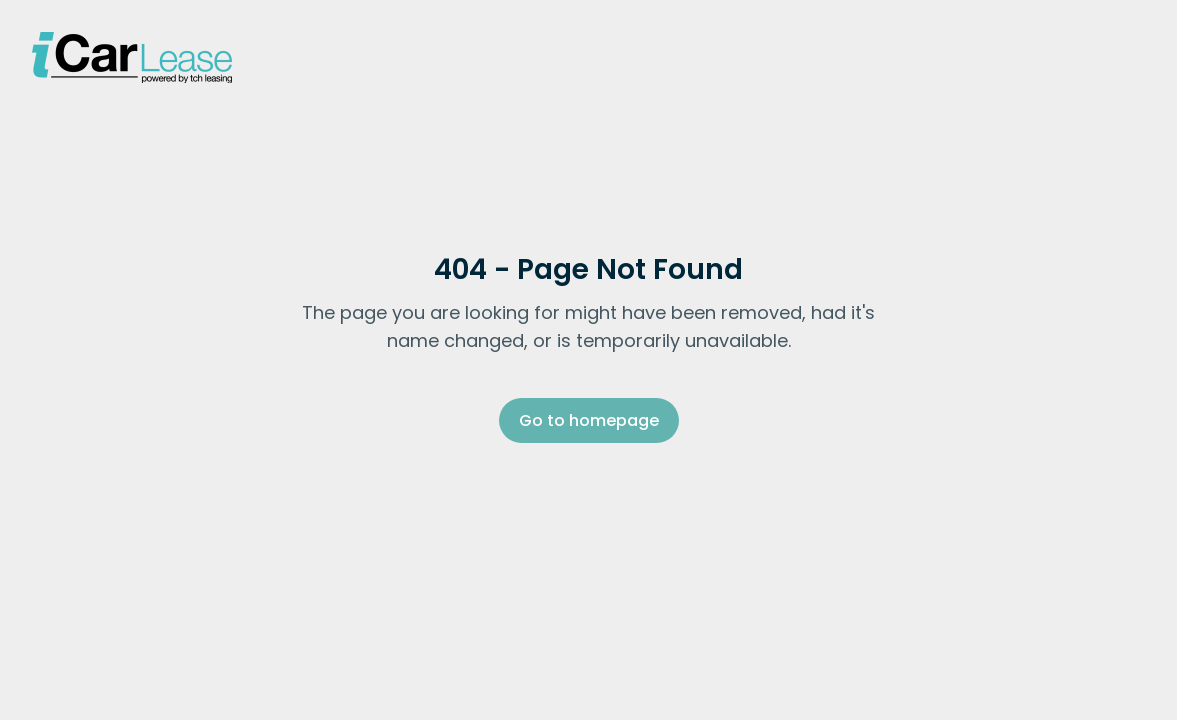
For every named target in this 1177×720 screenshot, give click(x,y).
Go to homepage (589, 420)
